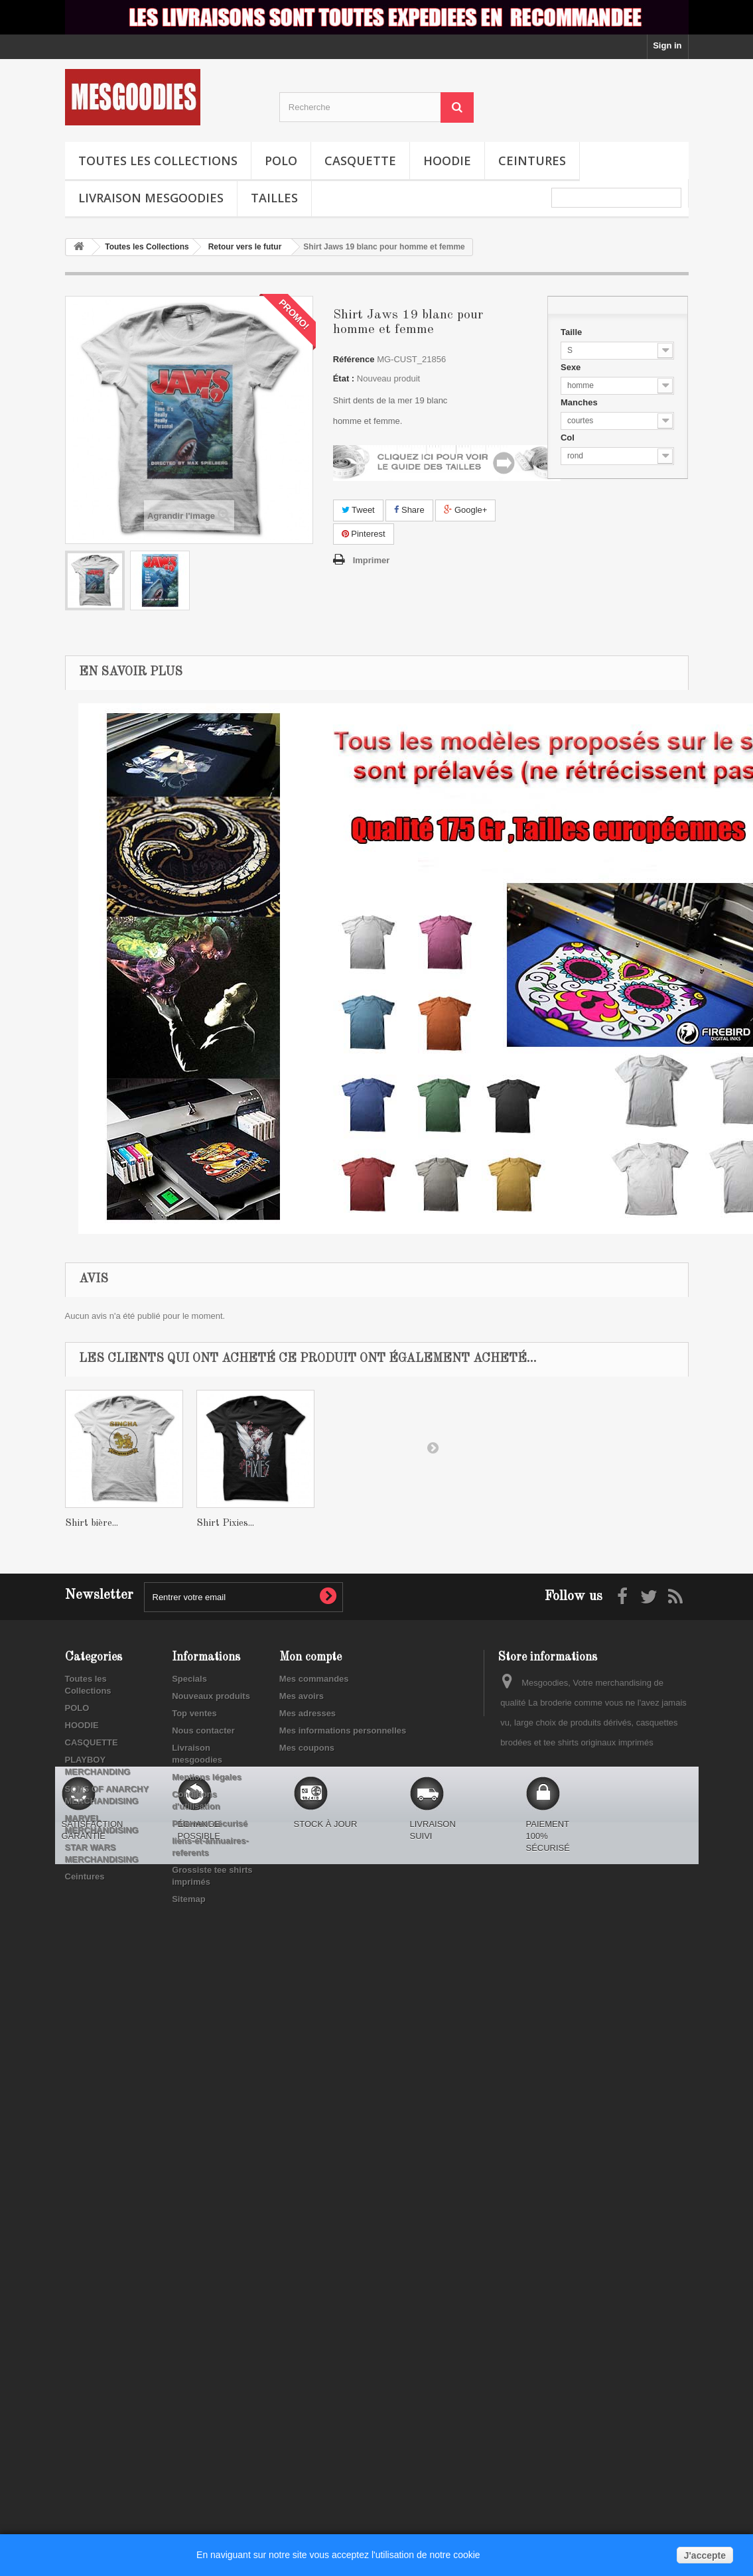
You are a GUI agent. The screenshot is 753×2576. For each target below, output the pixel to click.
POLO (281, 161)
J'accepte (705, 2555)
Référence (354, 359)
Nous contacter (203, 1730)
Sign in (667, 45)
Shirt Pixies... (356, 1523)
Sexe (572, 367)
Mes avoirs (301, 1696)
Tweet (358, 510)
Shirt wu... (88, 1523)
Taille (572, 332)
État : (344, 378)
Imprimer (371, 560)
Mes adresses (307, 1713)
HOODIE (447, 161)
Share (409, 510)
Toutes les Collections (158, 161)
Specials (189, 1679)
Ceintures (532, 161)
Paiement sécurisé (209, 1823)
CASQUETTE (360, 161)
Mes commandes (314, 1679)
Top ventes (194, 1713)
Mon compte (310, 1657)
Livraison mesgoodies (151, 198)
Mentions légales (206, 1777)
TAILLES (274, 198)
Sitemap (189, 1899)
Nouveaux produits (211, 1696)
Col (569, 437)
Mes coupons (306, 1748)
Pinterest (363, 534)
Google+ (465, 510)
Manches (580, 402)
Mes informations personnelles (342, 1730)
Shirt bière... (222, 1523)
